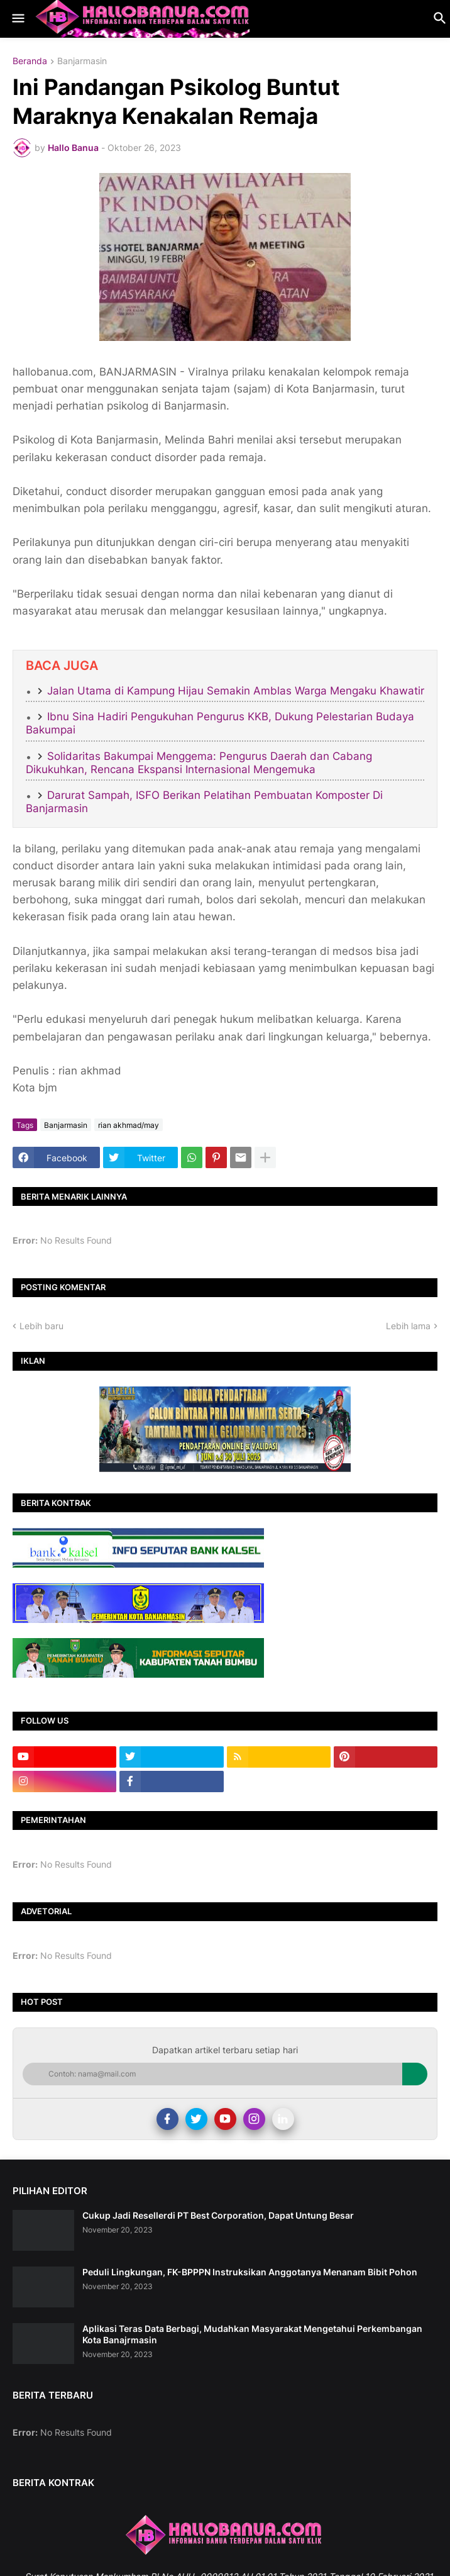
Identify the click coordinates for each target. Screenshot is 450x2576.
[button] (17, 19)
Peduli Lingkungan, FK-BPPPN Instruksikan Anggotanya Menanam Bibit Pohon (249, 2272)
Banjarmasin (82, 61)
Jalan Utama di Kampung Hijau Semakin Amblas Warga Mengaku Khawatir (235, 690)
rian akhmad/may (128, 1125)
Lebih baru (41, 1325)
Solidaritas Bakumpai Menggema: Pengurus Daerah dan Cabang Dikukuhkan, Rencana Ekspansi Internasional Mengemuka (199, 763)
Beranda (30, 61)
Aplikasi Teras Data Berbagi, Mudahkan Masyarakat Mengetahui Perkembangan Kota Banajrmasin (252, 2334)
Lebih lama (408, 1325)
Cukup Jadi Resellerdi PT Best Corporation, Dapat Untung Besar (218, 2215)
